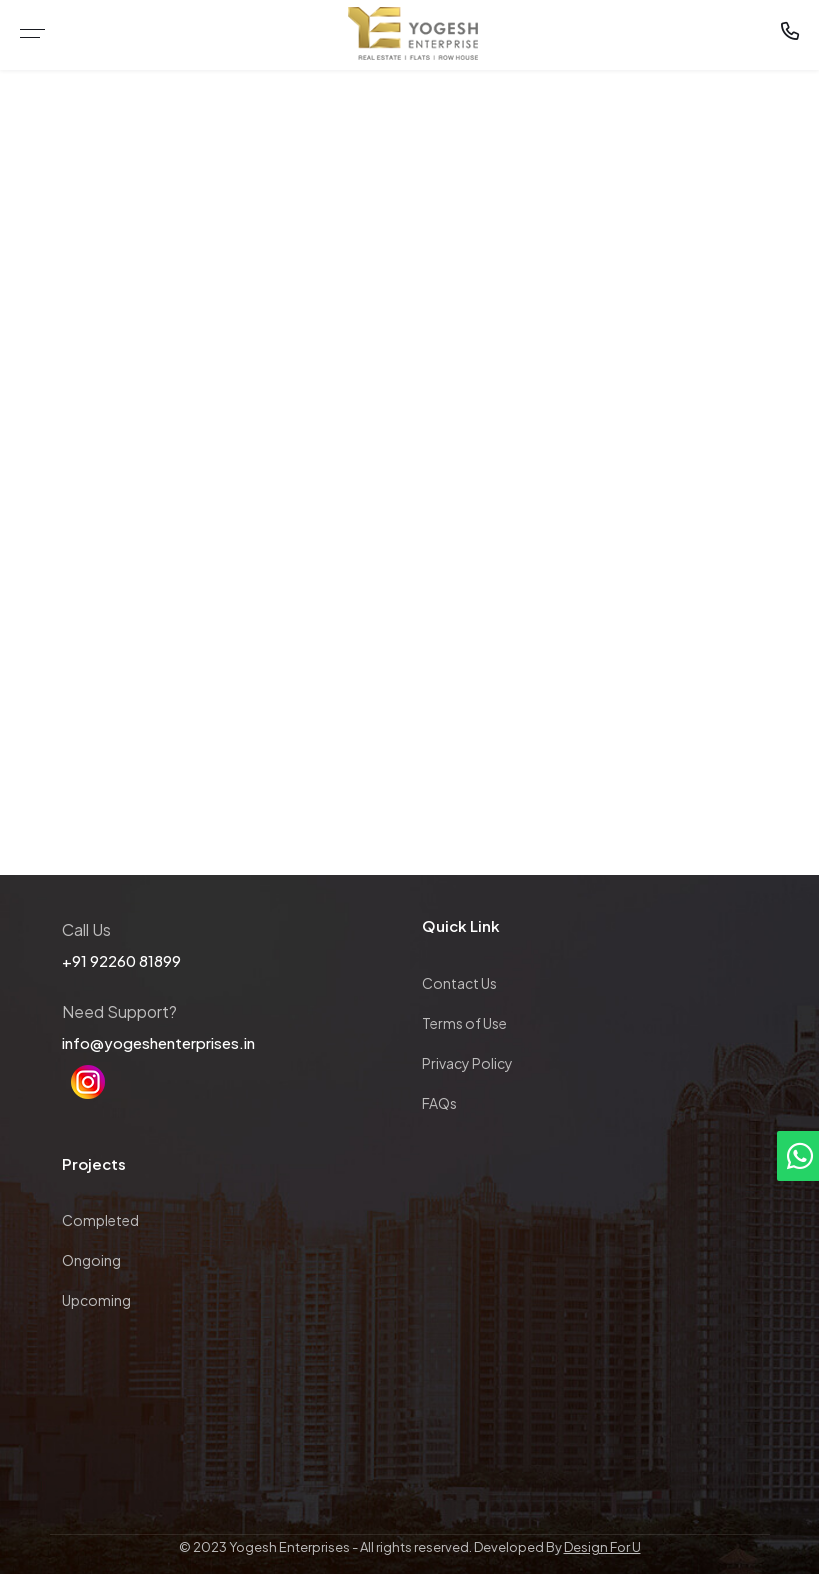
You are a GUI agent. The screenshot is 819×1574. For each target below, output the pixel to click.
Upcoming (96, 1300)
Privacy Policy (467, 1063)
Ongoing (91, 1260)
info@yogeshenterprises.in (158, 1042)
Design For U (602, 1547)
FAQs (439, 1103)
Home (331, 384)
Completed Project (438, 384)
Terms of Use (464, 1023)
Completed (100, 1220)
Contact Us (459, 983)
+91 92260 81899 (121, 960)
